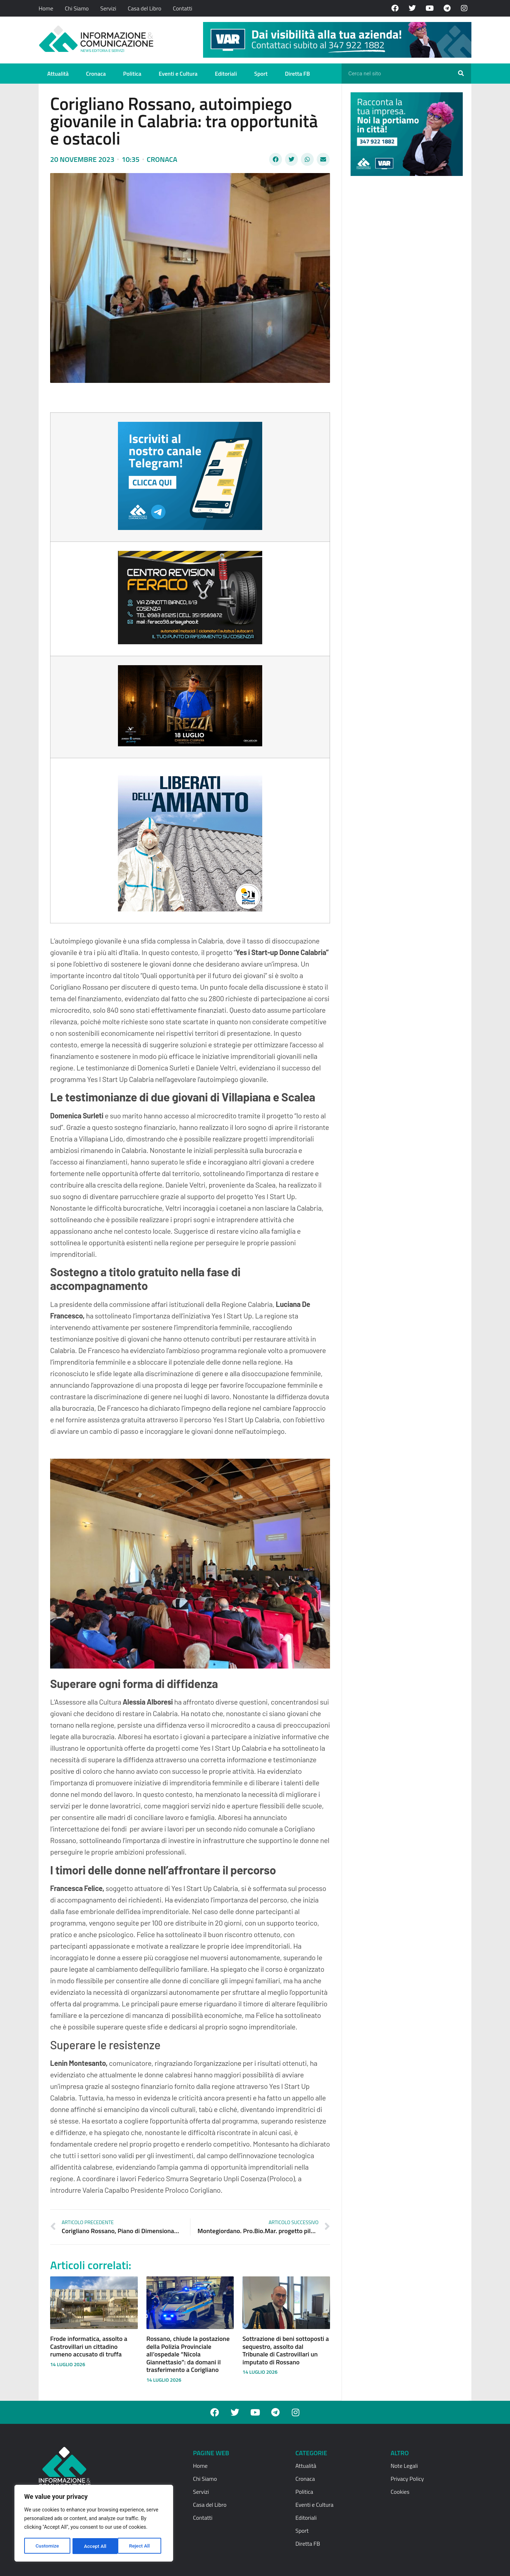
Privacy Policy (407, 2478)
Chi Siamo (77, 8)
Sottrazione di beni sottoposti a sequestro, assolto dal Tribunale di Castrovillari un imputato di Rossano (285, 2350)
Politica (132, 73)
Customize (47, 2546)
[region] (93, 2524)
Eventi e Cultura (178, 73)
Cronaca (96, 73)
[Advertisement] (405, 293)
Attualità (58, 73)
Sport (261, 73)
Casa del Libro (144, 8)
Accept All (141, 2546)
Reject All (94, 2546)
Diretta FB (297, 73)
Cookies (400, 2491)
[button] (275, 159)
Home (46, 8)
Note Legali (404, 2465)
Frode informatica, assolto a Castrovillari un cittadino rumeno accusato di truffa (88, 2346)
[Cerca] (461, 73)
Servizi (108, 8)
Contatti (182, 8)
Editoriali (226, 73)
